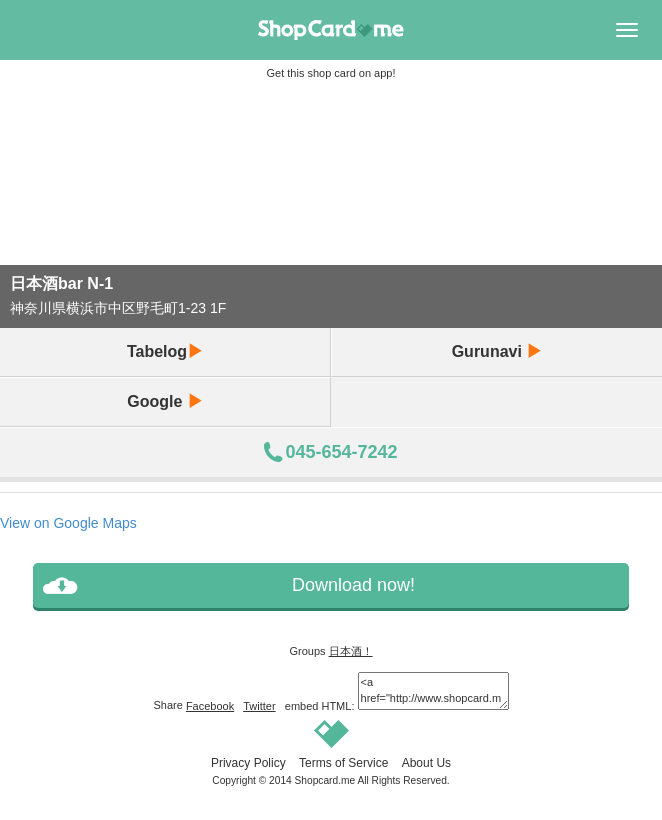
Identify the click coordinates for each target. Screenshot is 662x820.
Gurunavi (497, 351)
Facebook (210, 706)
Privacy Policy (248, 763)
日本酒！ (351, 651)
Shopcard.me (325, 780)
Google (165, 401)
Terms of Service (343, 763)
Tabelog (165, 351)
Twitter (259, 706)
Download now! (353, 585)
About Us (426, 763)
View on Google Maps (68, 523)
